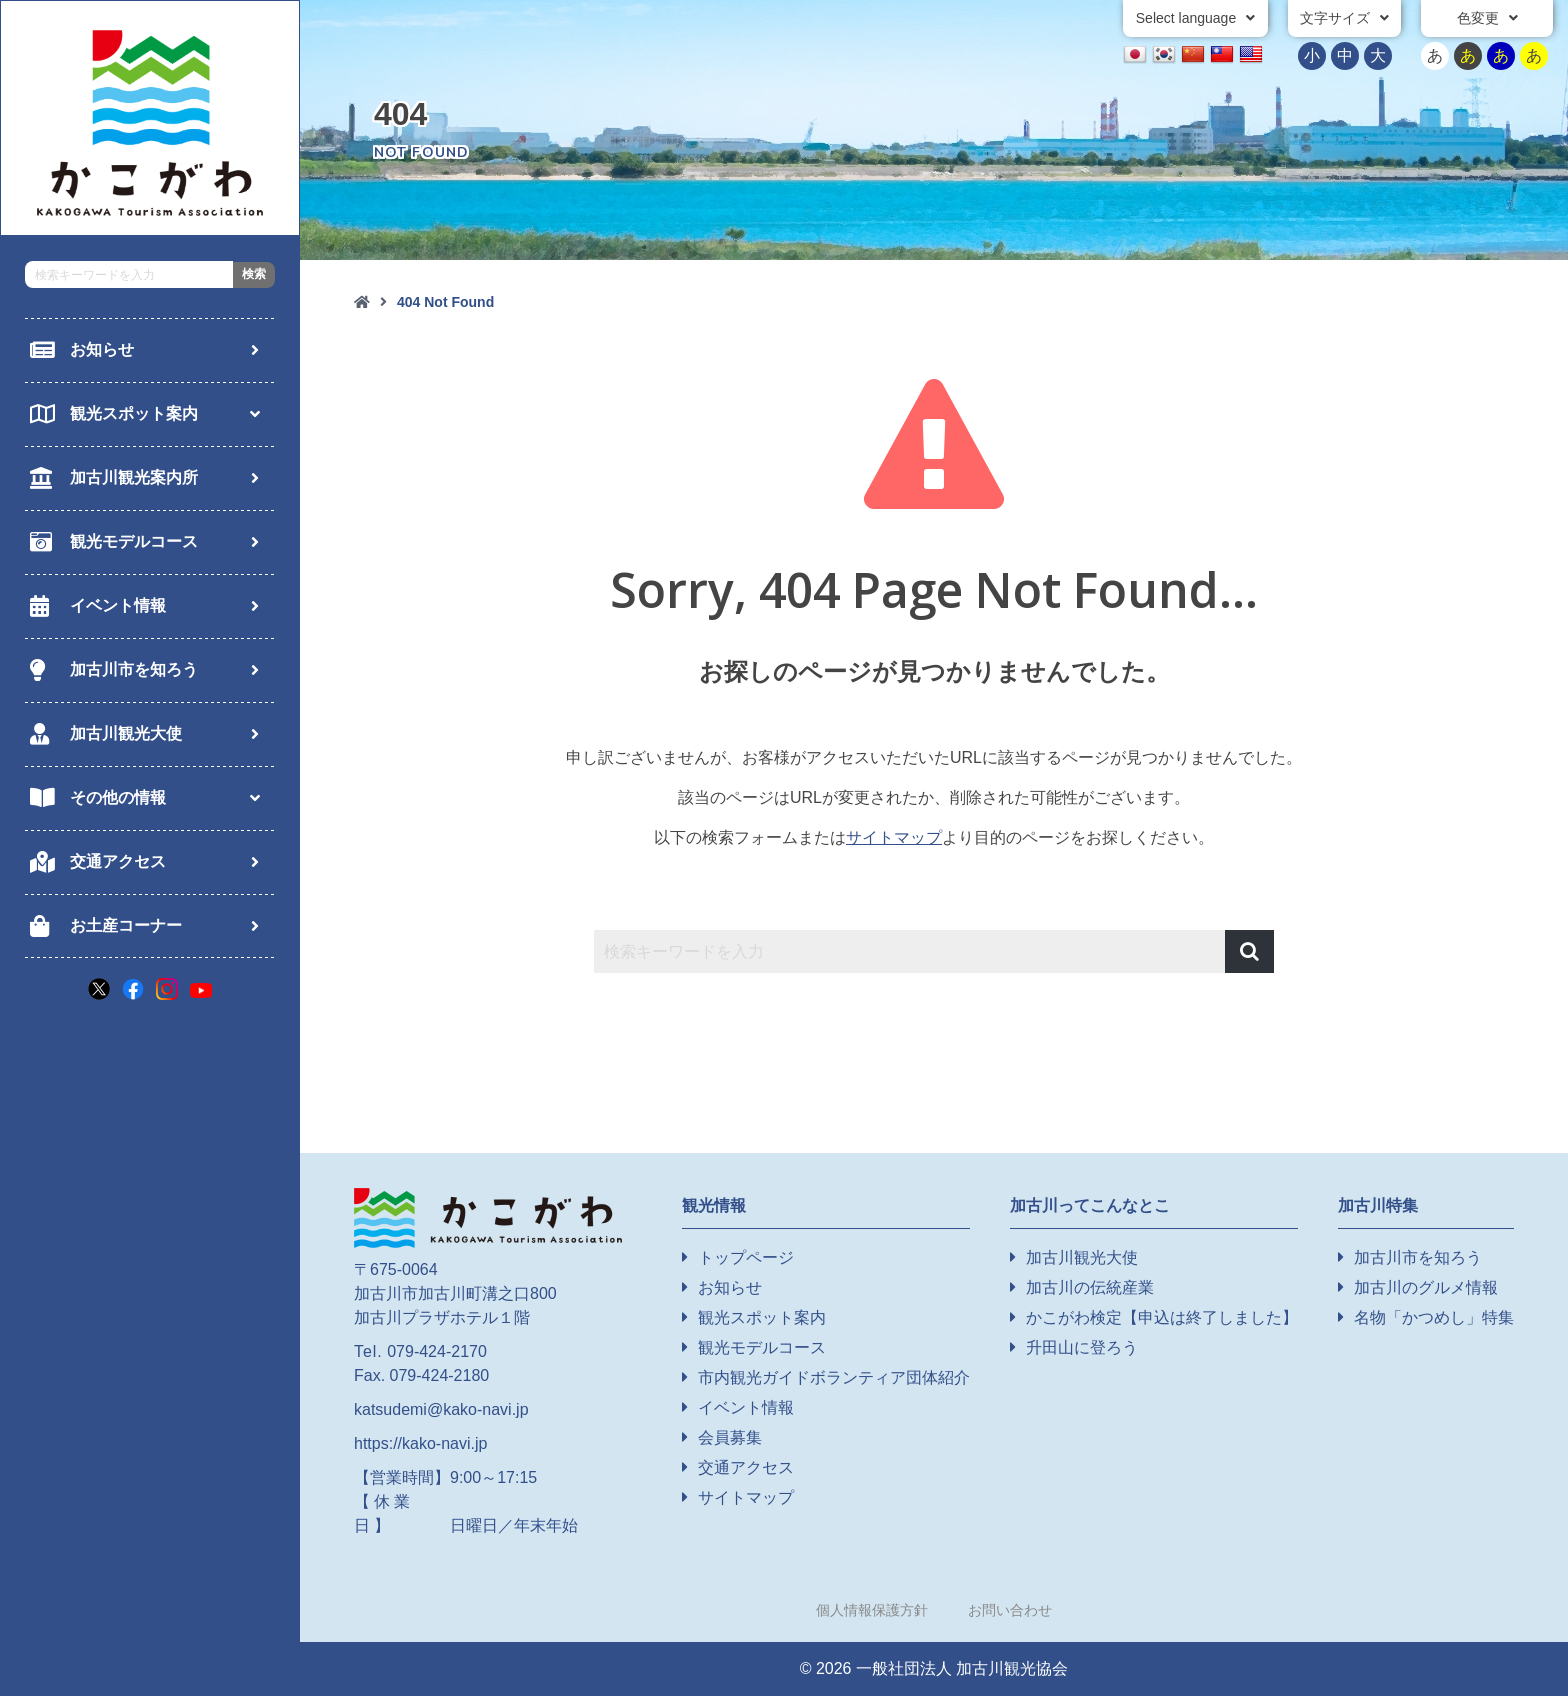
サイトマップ (894, 837)
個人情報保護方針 (872, 1610)
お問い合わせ (1010, 1610)
